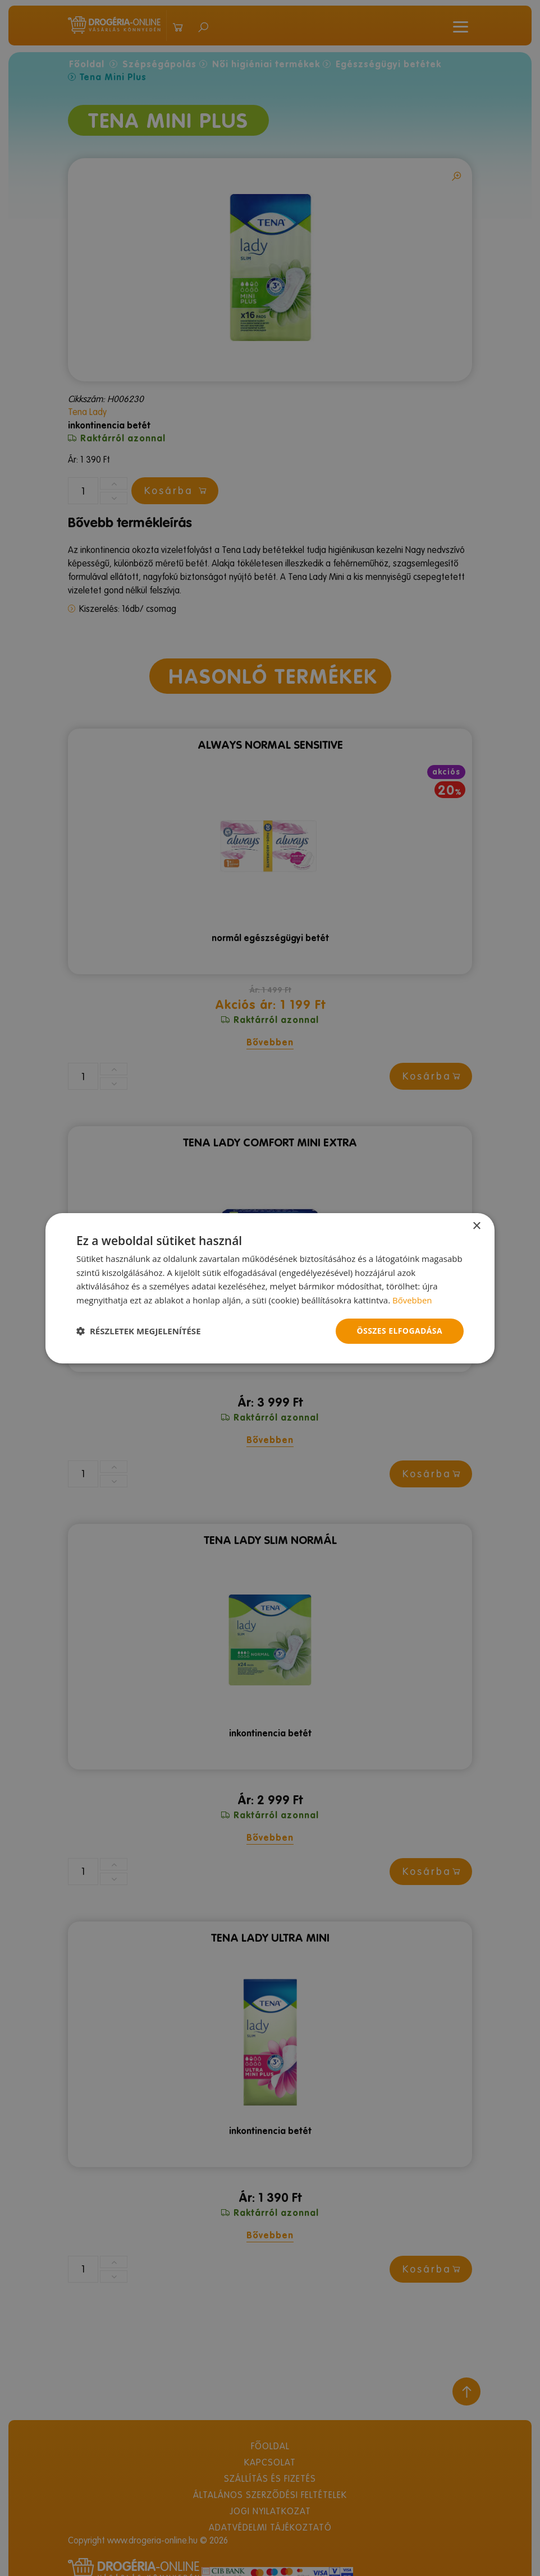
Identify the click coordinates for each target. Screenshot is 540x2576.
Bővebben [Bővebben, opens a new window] (412, 1300)
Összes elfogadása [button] (399, 1330)
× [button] (476, 1226)
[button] (138, 1331)
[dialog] (270, 1288)
